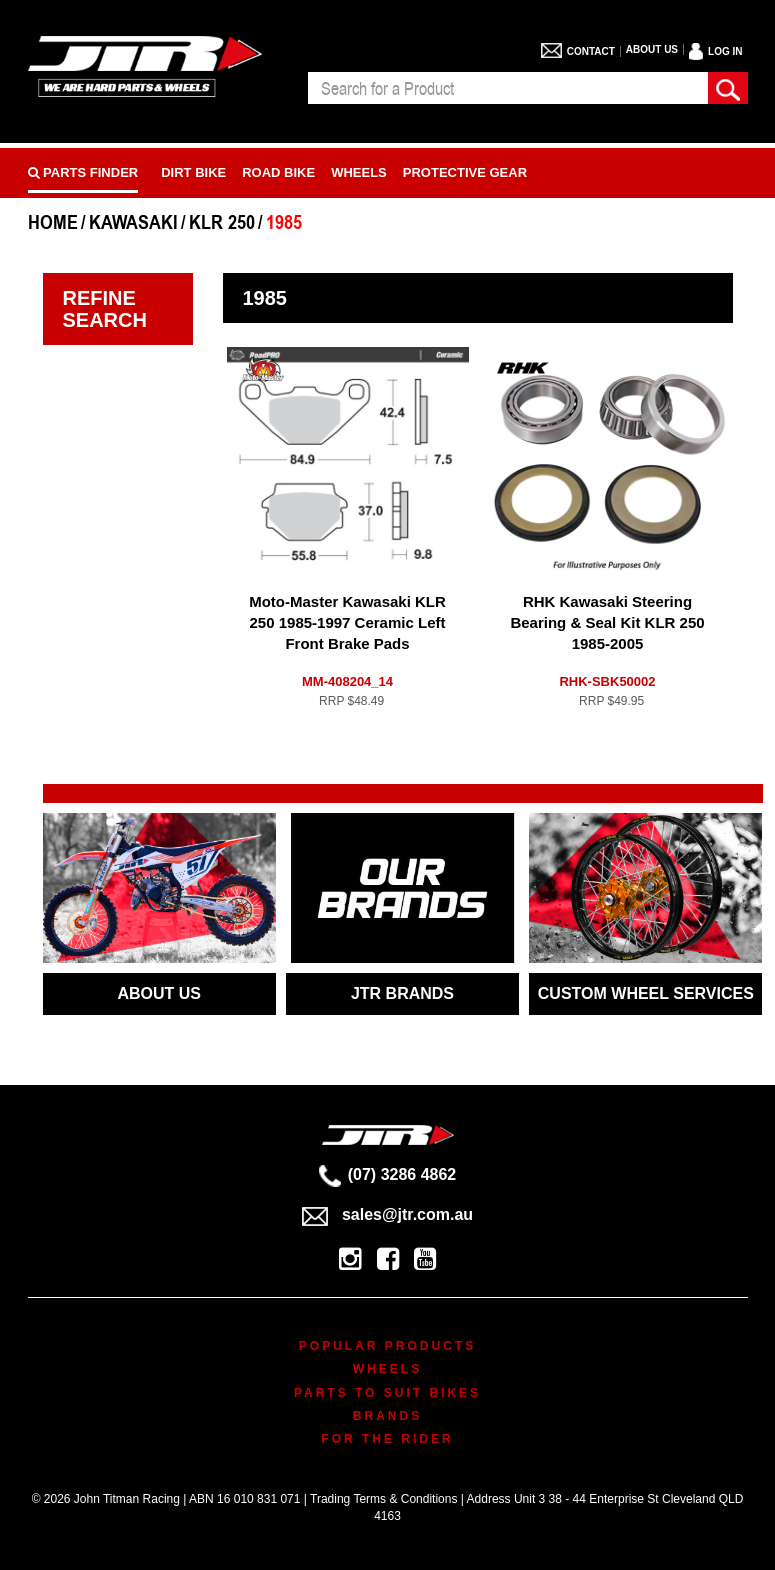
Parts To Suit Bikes (387, 1393)
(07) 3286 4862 (388, 1174)
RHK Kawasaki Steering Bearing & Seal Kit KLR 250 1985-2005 (607, 622)
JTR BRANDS (402, 993)
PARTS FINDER (83, 172)
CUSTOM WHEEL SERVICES (646, 993)
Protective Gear (465, 172)
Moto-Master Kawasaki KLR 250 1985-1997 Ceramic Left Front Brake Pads (347, 622)
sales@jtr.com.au (387, 1214)
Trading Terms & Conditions (383, 1499)
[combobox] (508, 88)
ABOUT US (159, 993)
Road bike (278, 172)
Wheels (359, 172)
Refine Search (105, 309)
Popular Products (387, 1346)
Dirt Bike (193, 172)
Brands (387, 1416)
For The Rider (387, 1439)
